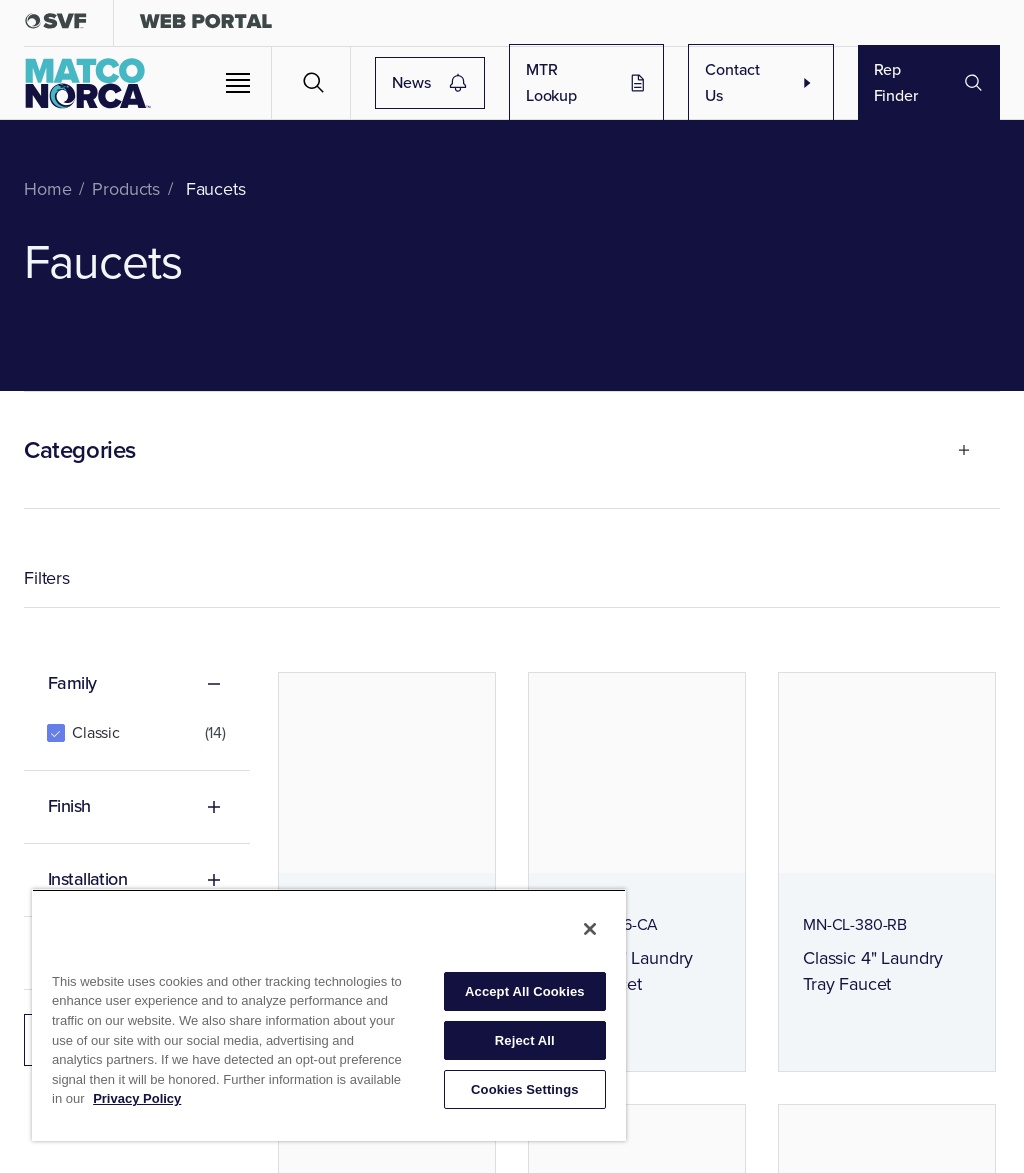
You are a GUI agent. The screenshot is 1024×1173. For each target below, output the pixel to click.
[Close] (590, 929)
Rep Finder (928, 82)
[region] (329, 1015)
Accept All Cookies (525, 991)
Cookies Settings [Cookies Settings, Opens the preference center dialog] (525, 1089)
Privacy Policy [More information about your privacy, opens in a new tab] (137, 1098)
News (516, 82)
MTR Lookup (637, 82)
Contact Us (776, 82)
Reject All (525, 1040)
